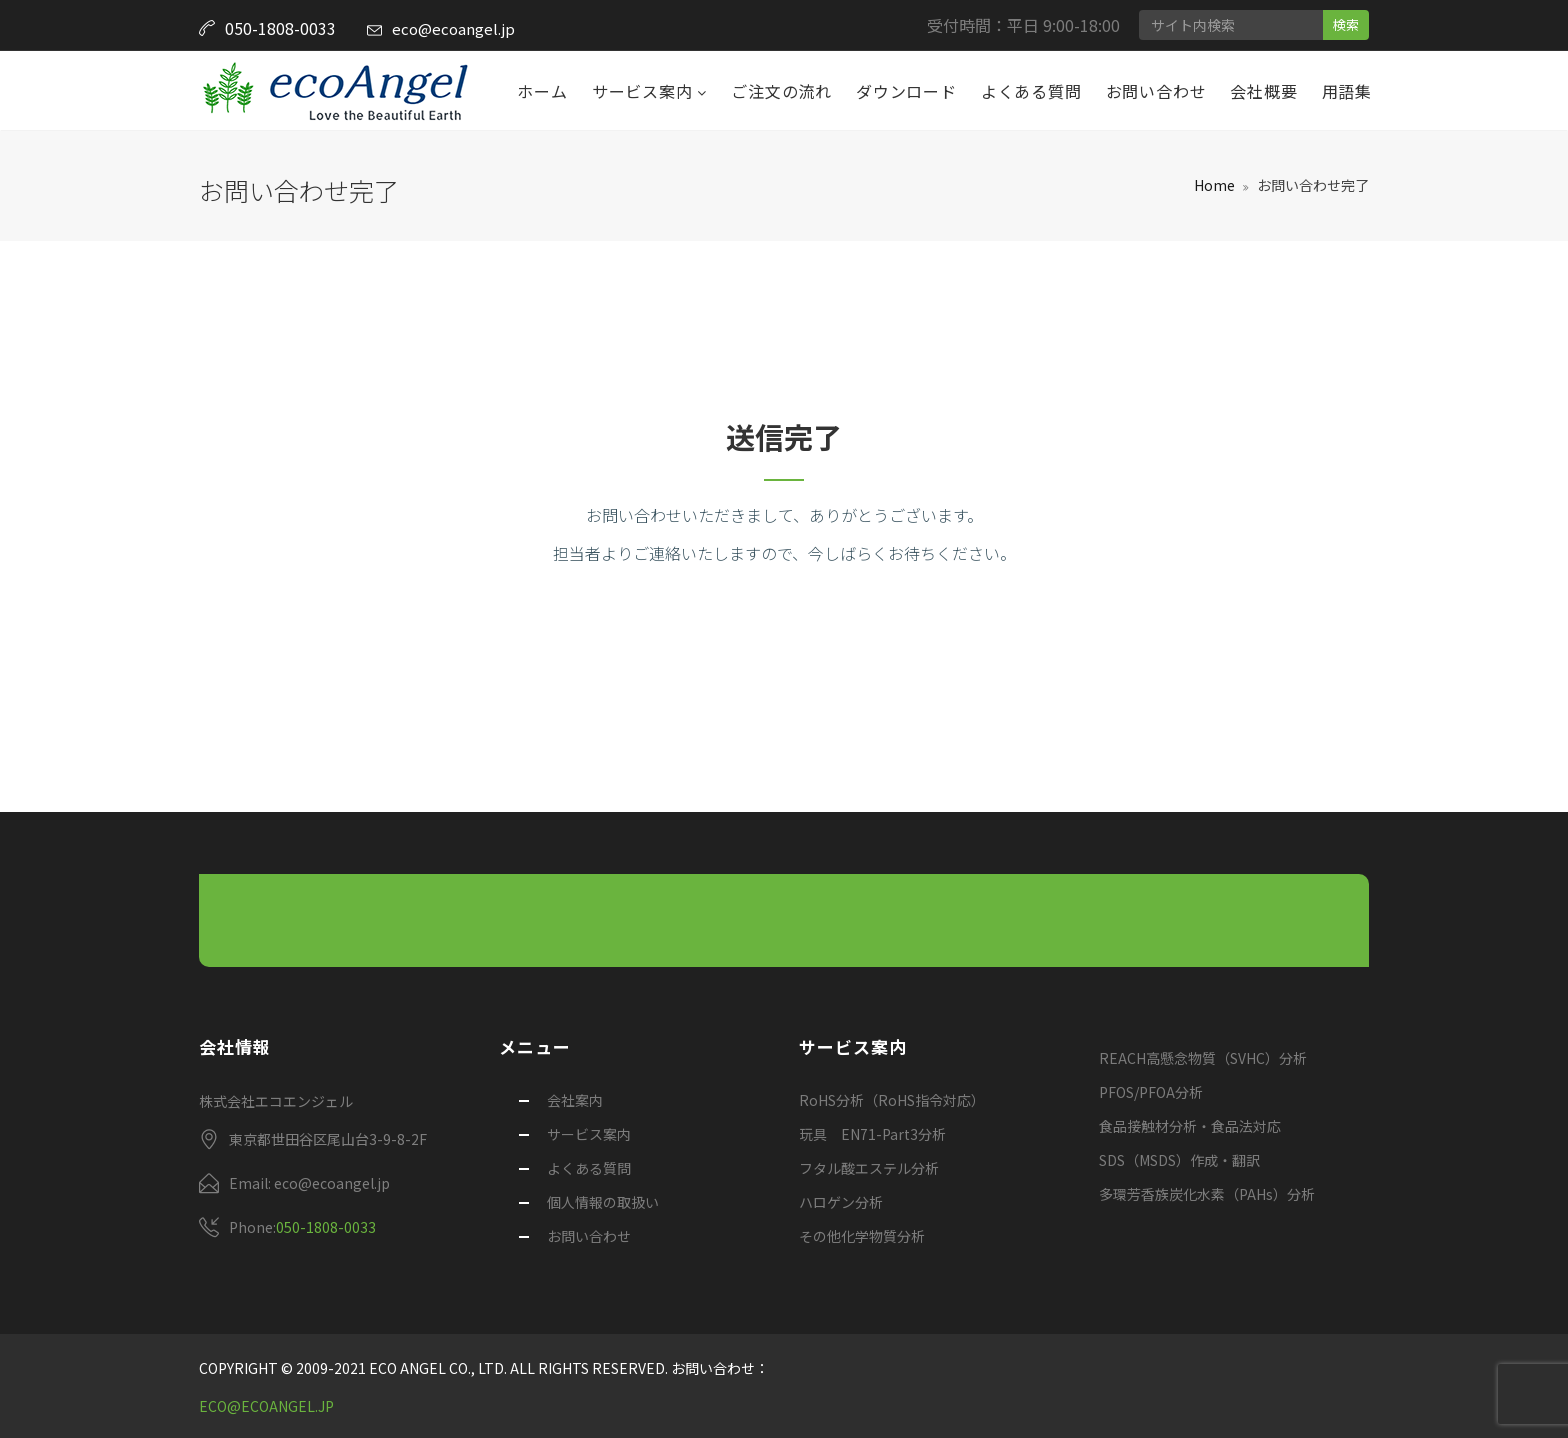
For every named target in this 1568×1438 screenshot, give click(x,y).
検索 (1346, 24)
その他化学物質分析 (862, 1236)
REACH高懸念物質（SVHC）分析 (1203, 1058)
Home (1214, 185)
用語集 (1347, 91)
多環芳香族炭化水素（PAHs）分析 (1207, 1194)
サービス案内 (645, 91)
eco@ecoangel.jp (453, 28)
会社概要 (1263, 91)
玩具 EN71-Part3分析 (872, 1134)
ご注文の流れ (781, 91)
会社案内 (575, 1100)
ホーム (542, 91)
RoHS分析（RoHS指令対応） (892, 1100)
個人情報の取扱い (603, 1202)
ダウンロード (906, 91)
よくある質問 (1031, 91)
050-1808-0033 (326, 1227)
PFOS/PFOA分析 (1151, 1092)
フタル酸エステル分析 (869, 1168)
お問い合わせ (1156, 91)
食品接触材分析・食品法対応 (1190, 1126)
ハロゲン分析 (841, 1202)
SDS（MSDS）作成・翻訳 (1179, 1160)
